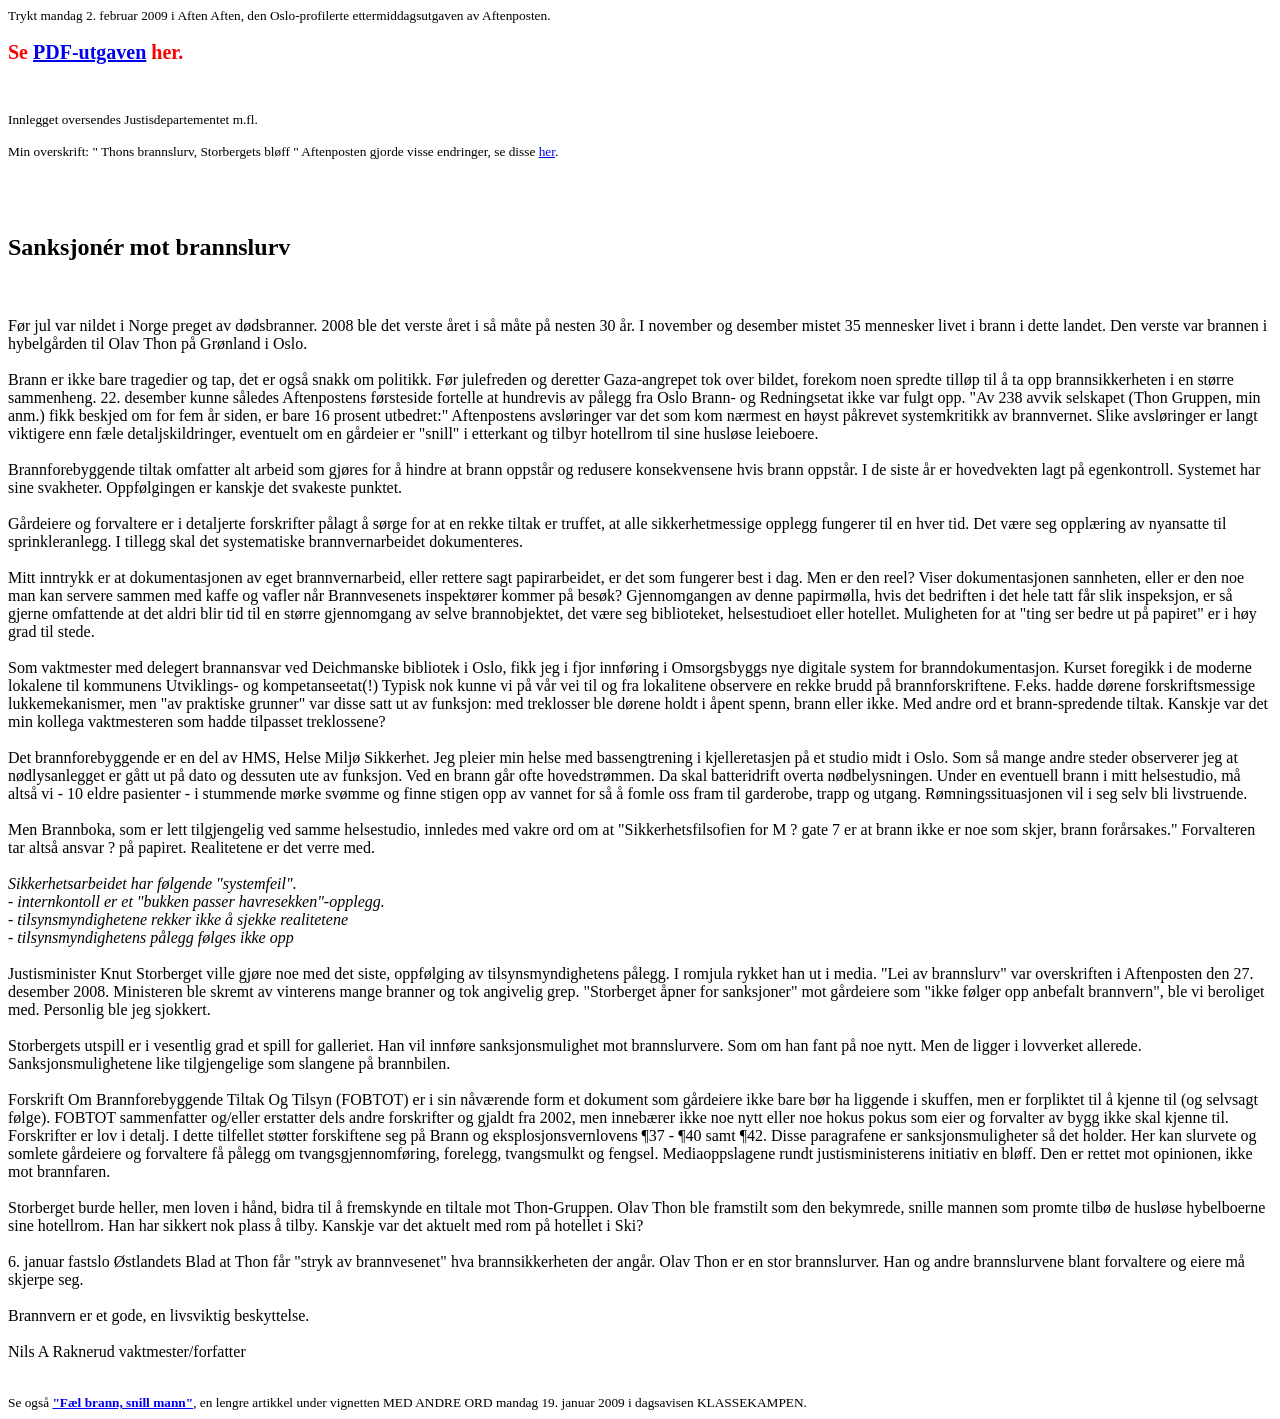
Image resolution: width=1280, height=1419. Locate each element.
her (547, 151)
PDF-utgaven (89, 52)
